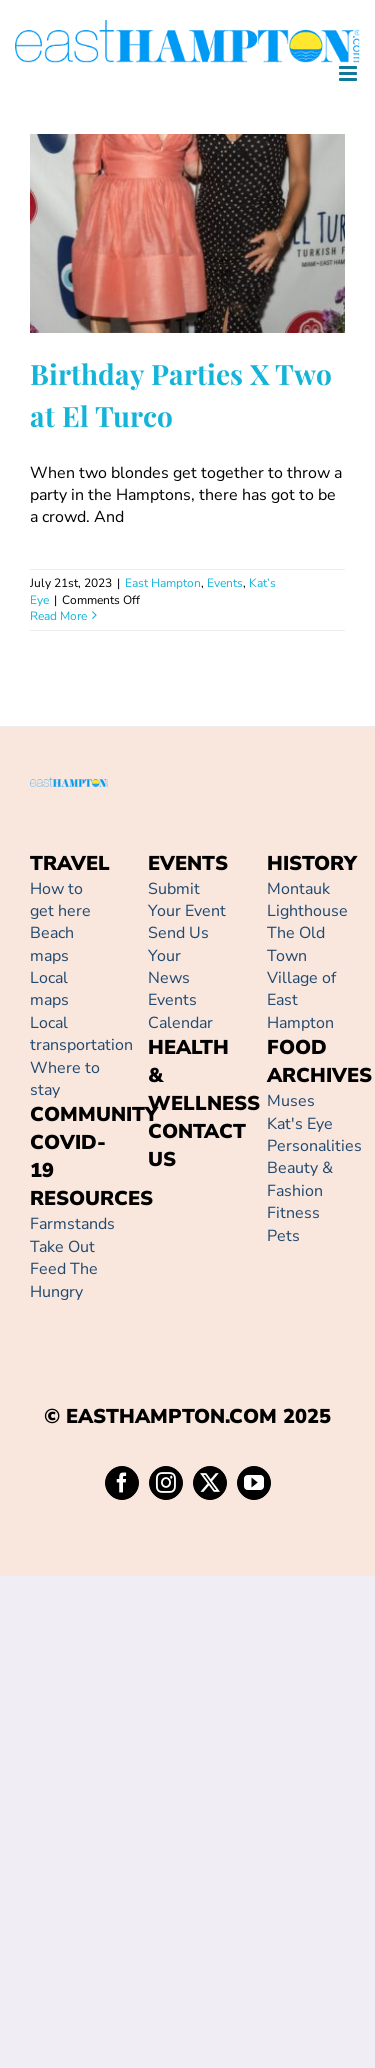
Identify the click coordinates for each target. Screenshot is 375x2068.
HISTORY (312, 863)
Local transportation (81, 1034)
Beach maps (52, 944)
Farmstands (72, 1224)
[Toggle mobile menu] (349, 73)
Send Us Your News (178, 955)
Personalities (314, 1146)
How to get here (60, 900)
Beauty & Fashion (300, 1179)
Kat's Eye (300, 1124)
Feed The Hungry (64, 1280)
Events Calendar (180, 1011)
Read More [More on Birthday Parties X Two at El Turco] (58, 616)
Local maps (49, 989)
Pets (283, 1236)
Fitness (293, 1213)
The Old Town (296, 944)
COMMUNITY (94, 1114)
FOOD (297, 1047)
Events (225, 583)
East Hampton (163, 583)
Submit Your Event (187, 900)
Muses (291, 1101)
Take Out (62, 1247)
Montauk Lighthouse (307, 900)
